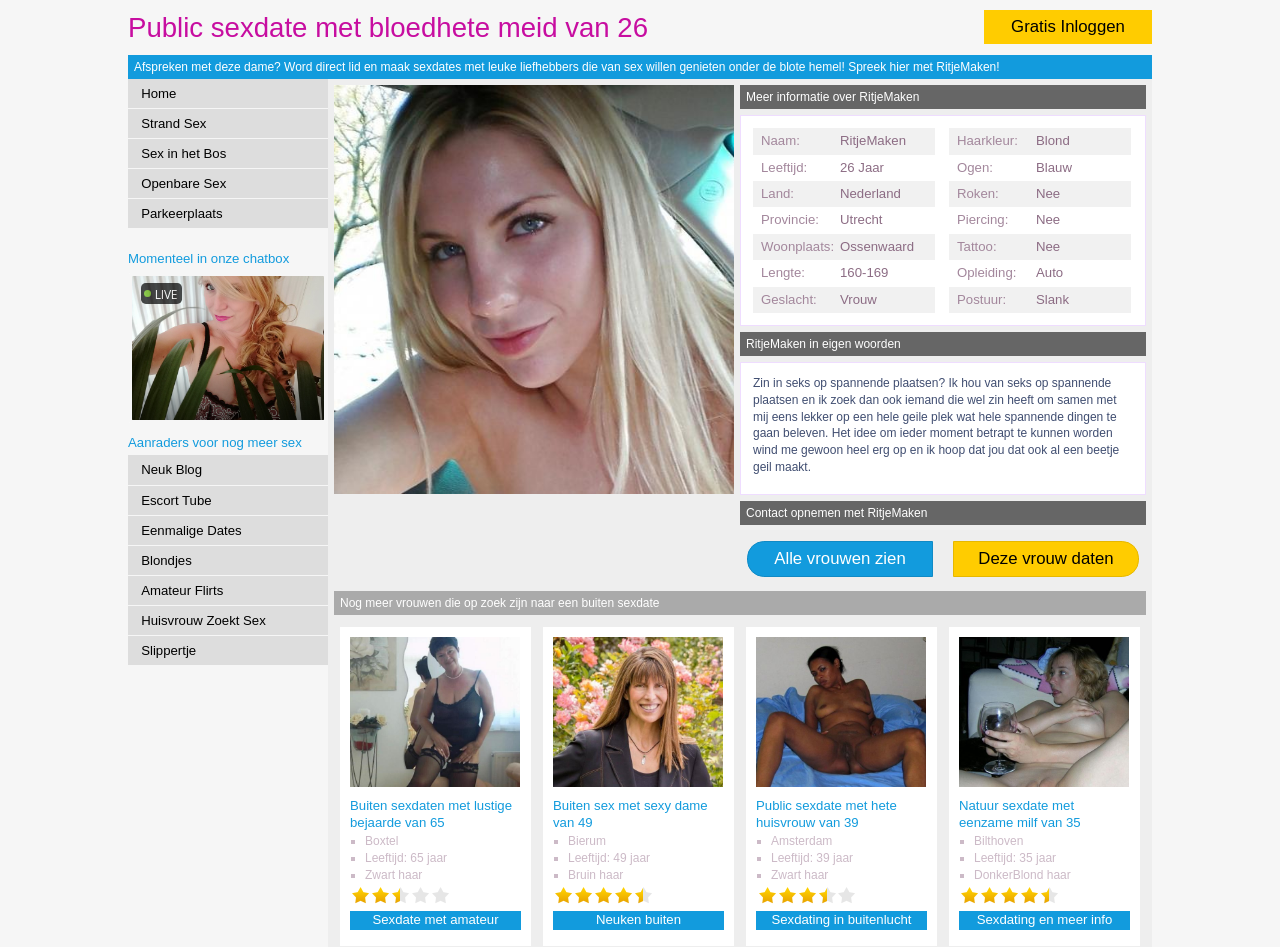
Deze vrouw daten (1045, 558)
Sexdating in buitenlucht (841, 919)
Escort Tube (176, 500)
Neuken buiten (638, 919)
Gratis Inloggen (1068, 26)
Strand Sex (173, 123)
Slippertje (168, 650)
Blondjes (166, 560)
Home (158, 93)
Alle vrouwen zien (840, 558)
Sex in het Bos (183, 153)
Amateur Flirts (182, 590)
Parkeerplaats (181, 213)
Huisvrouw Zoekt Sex (203, 620)
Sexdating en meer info (1045, 919)
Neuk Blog (171, 469)
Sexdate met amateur (435, 919)
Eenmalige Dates (191, 530)
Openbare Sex (183, 183)
